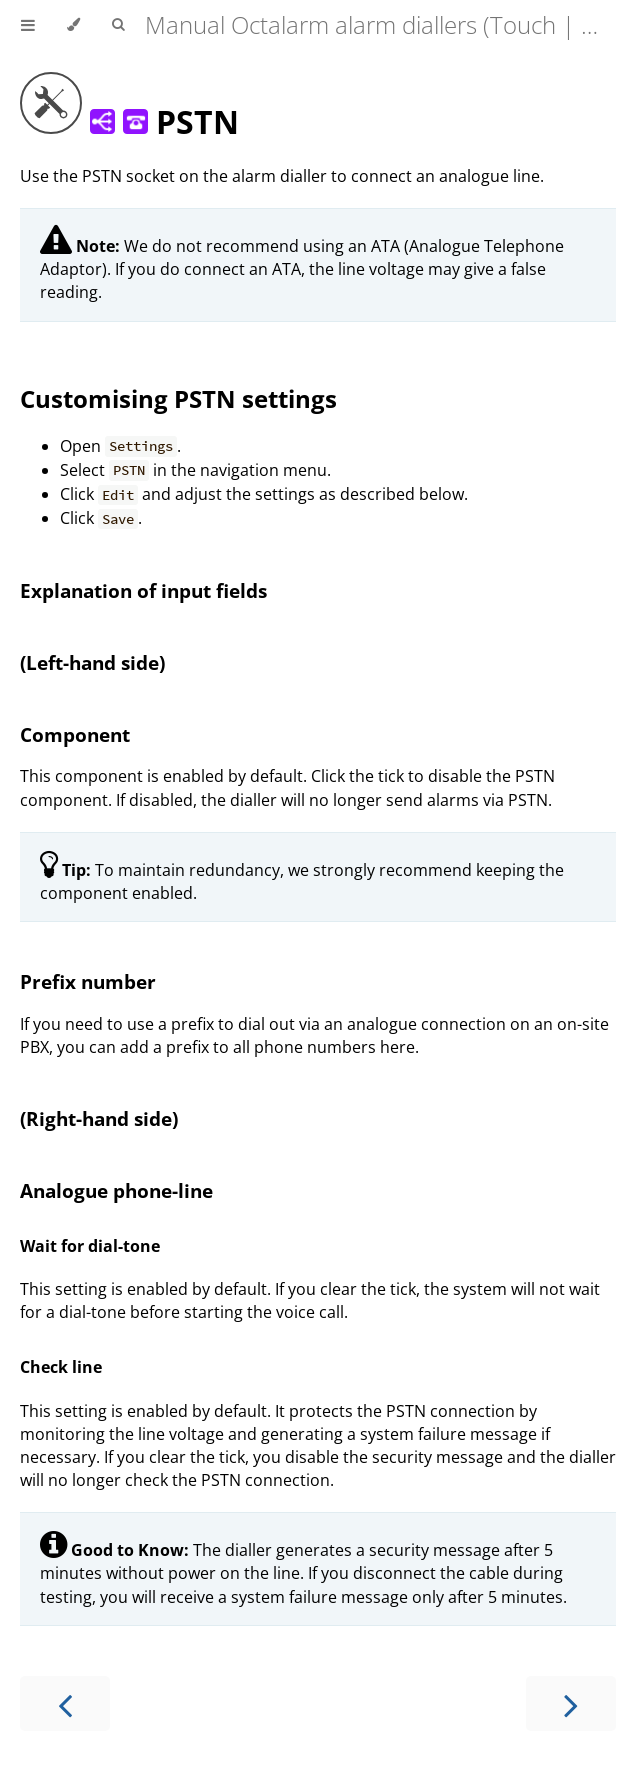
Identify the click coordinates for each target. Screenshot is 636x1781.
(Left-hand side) (92, 662)
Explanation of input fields (143, 590)
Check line (61, 1367)
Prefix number (88, 981)
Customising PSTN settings (178, 398)
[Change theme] (73, 25)
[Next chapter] (571, 1703)
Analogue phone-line (116, 1190)
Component (75, 734)
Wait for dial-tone (90, 1246)
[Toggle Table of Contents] (28, 25)
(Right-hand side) (99, 1118)
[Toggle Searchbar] (118, 25)
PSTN (129, 121)
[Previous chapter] (65, 1703)
